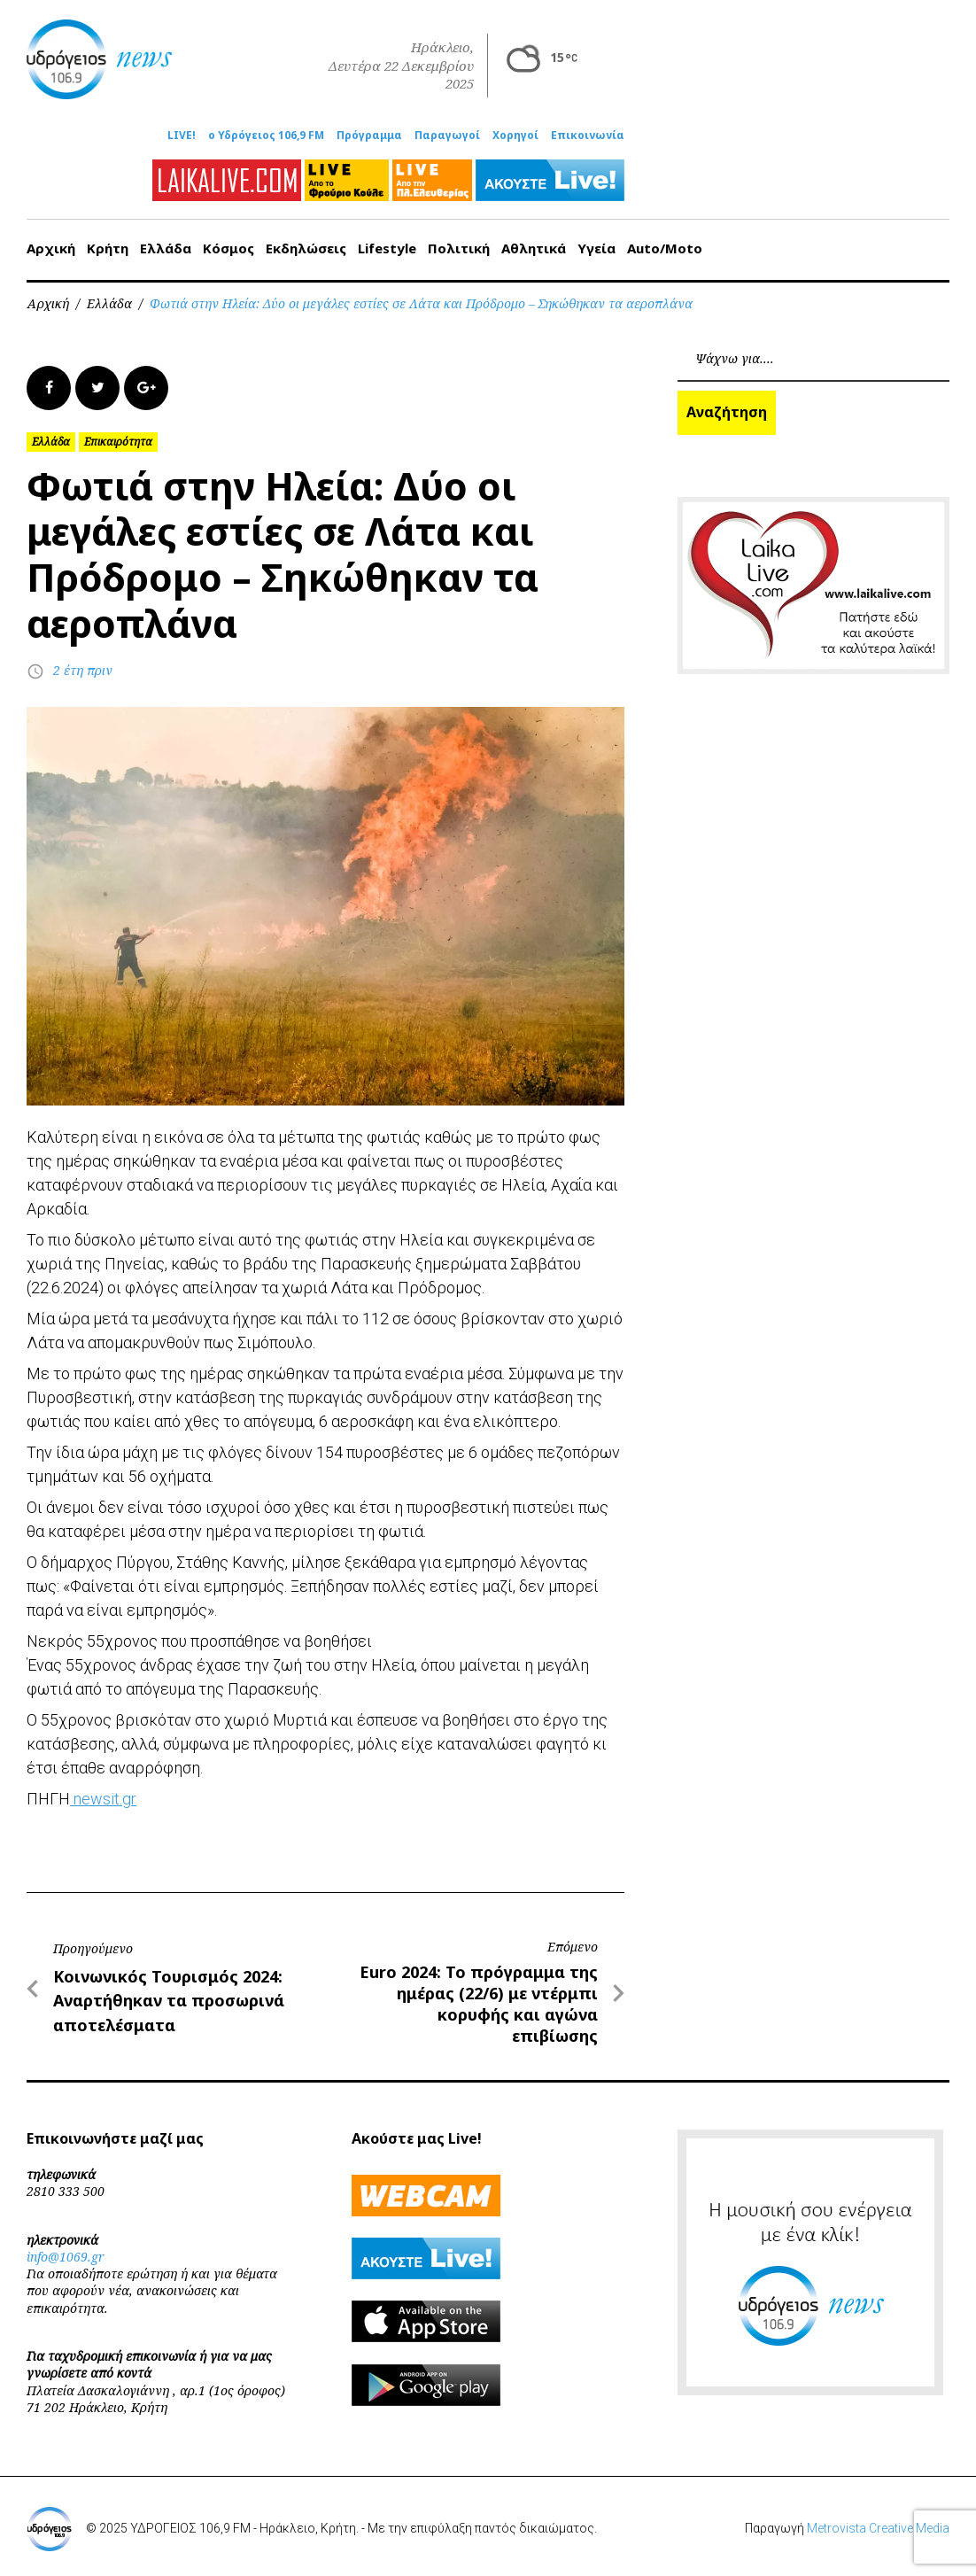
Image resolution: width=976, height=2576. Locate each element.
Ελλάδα (165, 248)
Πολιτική (459, 248)
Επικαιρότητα (118, 441)
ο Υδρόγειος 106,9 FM (266, 135)
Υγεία (596, 248)
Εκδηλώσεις (306, 248)
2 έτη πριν (82, 670)
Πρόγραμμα (369, 135)
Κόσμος (228, 248)
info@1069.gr (66, 2256)
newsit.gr (103, 1798)
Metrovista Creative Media (878, 2528)
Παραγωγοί (447, 135)
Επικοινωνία (587, 135)
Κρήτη (107, 248)
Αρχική (51, 248)
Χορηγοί (515, 135)
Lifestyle (387, 248)
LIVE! (181, 135)
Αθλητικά (533, 248)
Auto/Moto (664, 248)
